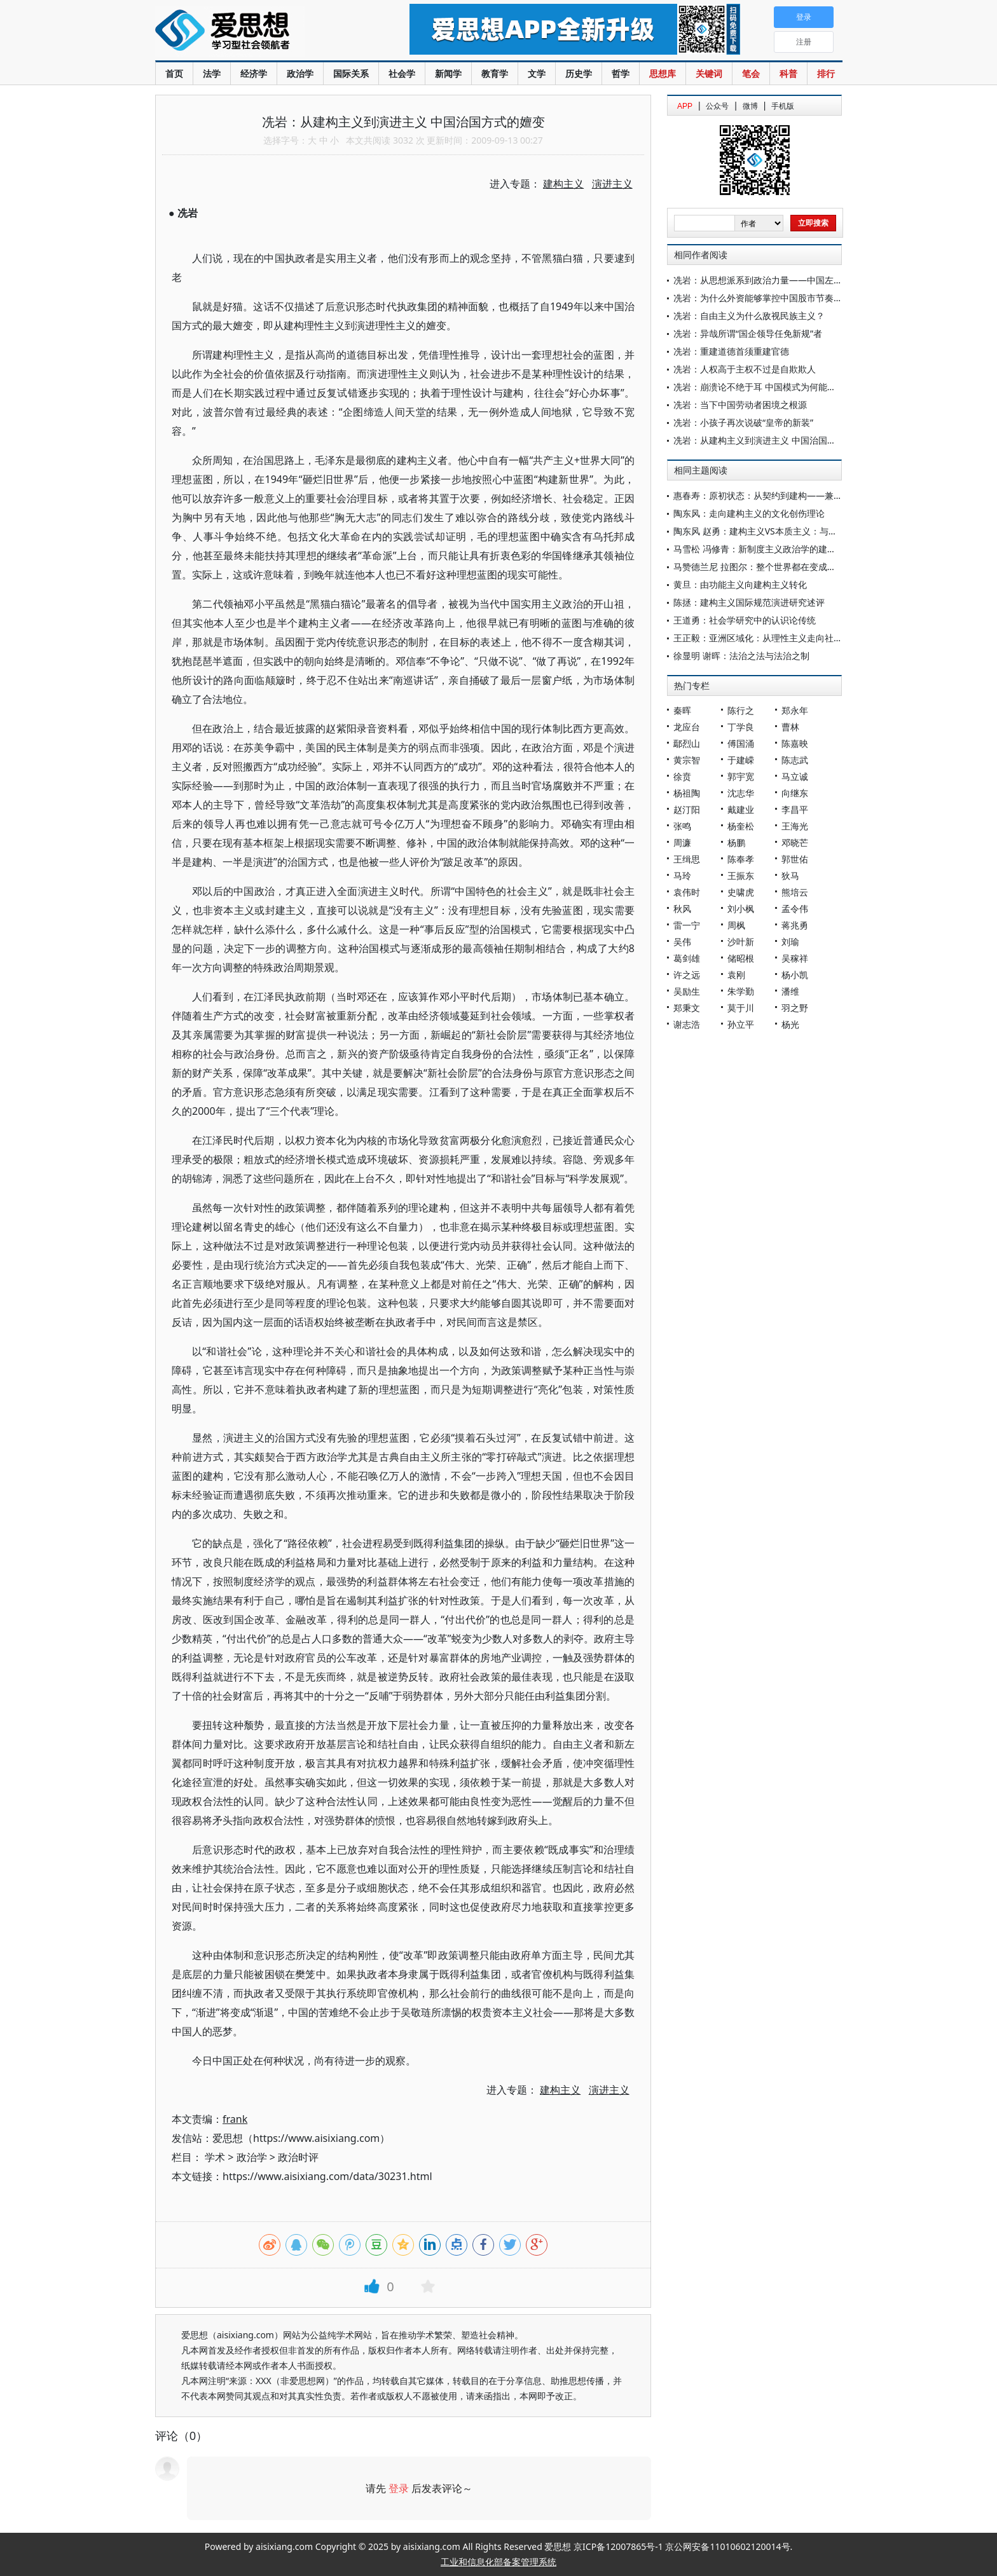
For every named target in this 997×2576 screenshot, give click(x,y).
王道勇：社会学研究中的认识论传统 (744, 620)
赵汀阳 (686, 809)
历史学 (578, 73)
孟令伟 (794, 909)
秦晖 (682, 710)
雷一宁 (686, 925)
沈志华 (740, 793)
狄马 (790, 875)
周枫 (736, 925)
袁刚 (736, 975)
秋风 (682, 909)
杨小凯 (794, 975)
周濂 (682, 842)
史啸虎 (740, 892)
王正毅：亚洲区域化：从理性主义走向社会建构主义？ (780, 638)
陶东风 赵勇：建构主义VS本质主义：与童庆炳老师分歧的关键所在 (804, 531)
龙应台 (686, 727)
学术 (215, 2157)
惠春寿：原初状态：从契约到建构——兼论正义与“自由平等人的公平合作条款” (827, 495)
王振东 (740, 875)
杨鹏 (736, 842)
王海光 (794, 826)
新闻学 (448, 73)
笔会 (751, 73)
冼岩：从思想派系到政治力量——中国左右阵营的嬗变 (780, 280)
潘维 (790, 991)
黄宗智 (686, 760)
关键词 (709, 73)
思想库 (662, 73)
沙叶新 (740, 942)
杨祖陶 (686, 793)
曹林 (790, 727)
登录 (398, 2488)
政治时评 (298, 2157)
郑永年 (794, 710)
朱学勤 (740, 991)
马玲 (682, 875)
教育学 (494, 73)
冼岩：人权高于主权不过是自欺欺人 (744, 369)
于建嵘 (740, 760)
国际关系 (351, 73)
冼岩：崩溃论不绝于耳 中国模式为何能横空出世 (768, 387)
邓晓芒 (794, 842)
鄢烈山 (686, 743)
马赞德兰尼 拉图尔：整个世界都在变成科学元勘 (768, 567)
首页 (174, 73)
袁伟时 (686, 892)
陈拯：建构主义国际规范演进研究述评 (749, 602)
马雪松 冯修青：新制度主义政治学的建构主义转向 (772, 549)
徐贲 (682, 776)
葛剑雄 (686, 958)
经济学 (253, 73)
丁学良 (740, 727)
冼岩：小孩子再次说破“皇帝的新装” (743, 422)
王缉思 (686, 859)
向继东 (794, 793)
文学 (537, 73)
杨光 (790, 1024)
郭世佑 (794, 859)
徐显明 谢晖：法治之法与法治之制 (741, 656)
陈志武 (794, 760)
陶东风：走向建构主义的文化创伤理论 (749, 513)
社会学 (401, 73)
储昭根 (740, 958)
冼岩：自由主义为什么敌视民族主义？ (749, 316)
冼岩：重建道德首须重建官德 (731, 351)
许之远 (686, 975)
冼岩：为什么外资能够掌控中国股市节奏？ (757, 298)
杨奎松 (740, 826)
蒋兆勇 (794, 925)
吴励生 (686, 991)
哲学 (620, 73)
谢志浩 (686, 1024)
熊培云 (794, 892)
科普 (788, 73)
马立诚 (794, 776)
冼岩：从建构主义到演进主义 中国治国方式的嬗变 (772, 440)
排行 (826, 73)
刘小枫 (740, 909)
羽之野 (794, 1008)
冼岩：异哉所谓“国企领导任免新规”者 (747, 333)
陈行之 (740, 710)
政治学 (300, 73)
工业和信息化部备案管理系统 (498, 2562)
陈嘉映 (794, 743)
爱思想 (256, 31)
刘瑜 (790, 942)
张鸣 (682, 826)
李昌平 (794, 809)
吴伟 (682, 942)
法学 (212, 73)
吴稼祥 (794, 958)
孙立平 (740, 1024)
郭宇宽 (740, 776)
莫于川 (740, 1008)
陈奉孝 (740, 859)
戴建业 (740, 809)
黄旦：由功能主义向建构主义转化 (740, 584)
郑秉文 (686, 1008)
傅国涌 (740, 743)
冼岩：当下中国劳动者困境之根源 (740, 405)
